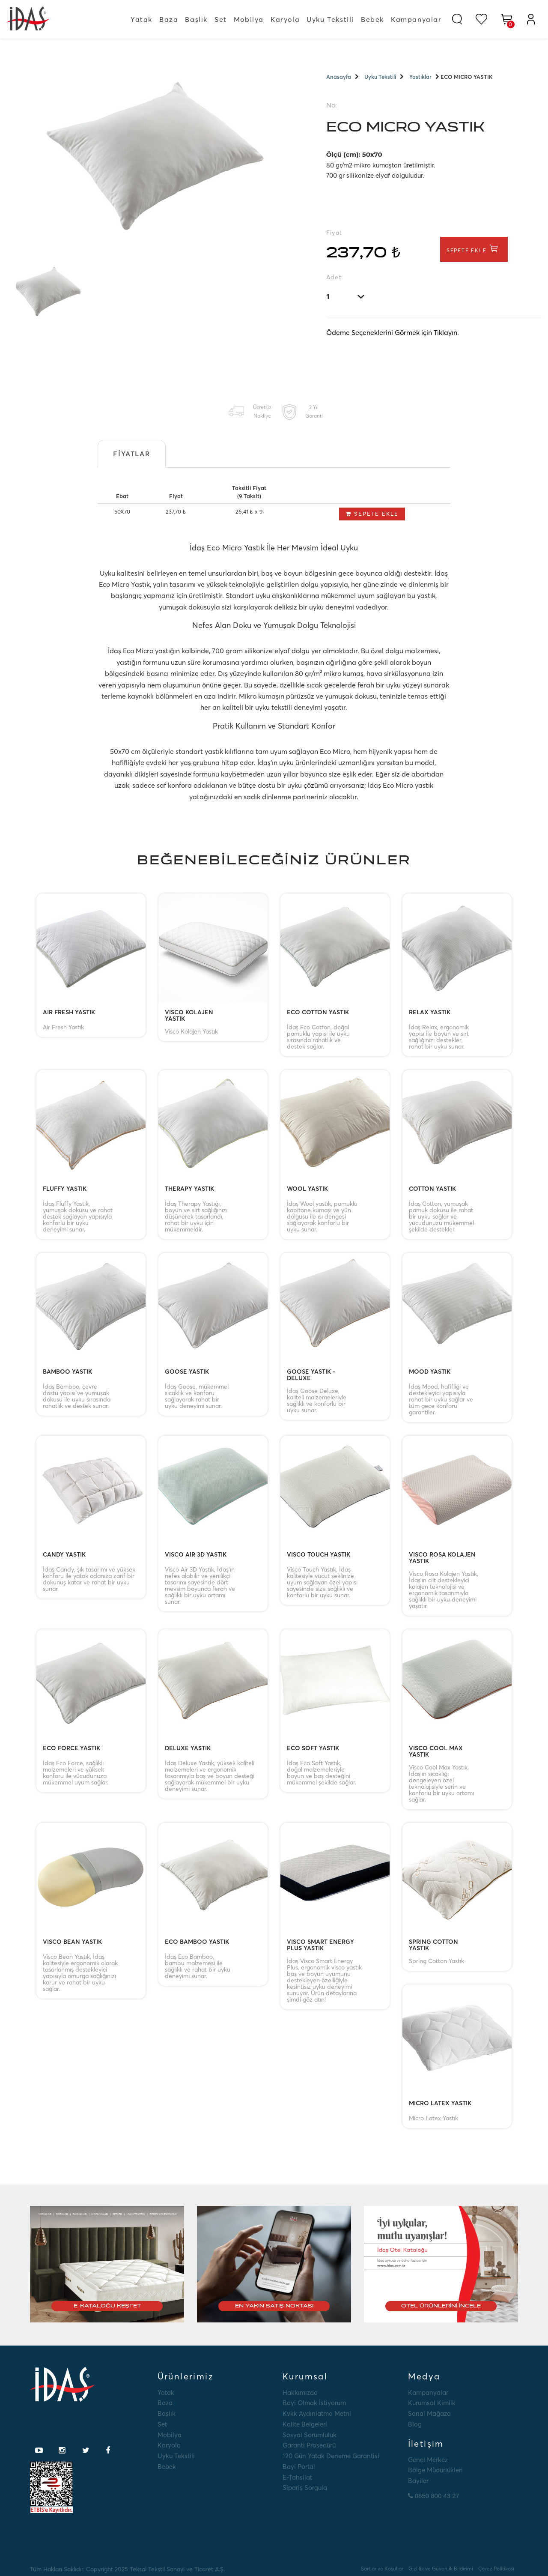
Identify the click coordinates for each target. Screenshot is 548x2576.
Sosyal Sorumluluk (310, 2435)
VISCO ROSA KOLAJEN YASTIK (442, 1557)
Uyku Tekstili (330, 19)
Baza (168, 19)
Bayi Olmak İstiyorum (314, 2403)
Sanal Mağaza (429, 2413)
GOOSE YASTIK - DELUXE (311, 1375)
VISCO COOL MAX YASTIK (436, 1751)
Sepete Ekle (474, 249)
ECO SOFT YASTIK (313, 1748)
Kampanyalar (416, 19)
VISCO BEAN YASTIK (72, 1942)
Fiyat (334, 232)
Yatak (141, 19)
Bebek (372, 19)
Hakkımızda (300, 2392)
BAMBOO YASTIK (67, 1372)
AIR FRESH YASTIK (69, 1012)
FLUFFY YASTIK (64, 1189)
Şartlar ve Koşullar (382, 2568)
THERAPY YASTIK (189, 1189)
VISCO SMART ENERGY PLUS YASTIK (320, 1945)
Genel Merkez (428, 2460)
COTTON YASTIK (432, 1189)
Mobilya (249, 19)
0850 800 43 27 (433, 2495)
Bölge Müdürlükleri (435, 2470)
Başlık (196, 19)
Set (220, 19)
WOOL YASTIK (307, 1189)
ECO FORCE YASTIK (71, 1748)
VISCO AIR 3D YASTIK (195, 1554)
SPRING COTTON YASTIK (433, 1945)
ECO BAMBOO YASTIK (197, 1942)
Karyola (285, 19)
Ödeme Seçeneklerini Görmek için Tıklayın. (392, 332)
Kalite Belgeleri (305, 2424)
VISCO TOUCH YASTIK (318, 1554)
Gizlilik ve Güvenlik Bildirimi (440, 2568)
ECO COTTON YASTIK (318, 1012)
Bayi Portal (299, 2466)
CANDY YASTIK (64, 1554)
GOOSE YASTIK (187, 1372)
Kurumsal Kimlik (432, 2403)
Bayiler (418, 2481)
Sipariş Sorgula (305, 2487)
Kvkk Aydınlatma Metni (317, 2413)
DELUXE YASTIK (188, 1748)
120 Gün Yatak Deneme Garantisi (331, 2456)
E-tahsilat (297, 2477)
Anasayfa (338, 76)
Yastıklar (420, 76)
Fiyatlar (131, 453)
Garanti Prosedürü (309, 2445)
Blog (415, 2424)
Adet (334, 277)
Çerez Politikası (496, 2568)
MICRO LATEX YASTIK (440, 2103)
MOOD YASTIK (429, 1372)
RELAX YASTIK (429, 1012)
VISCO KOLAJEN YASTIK (189, 1015)
